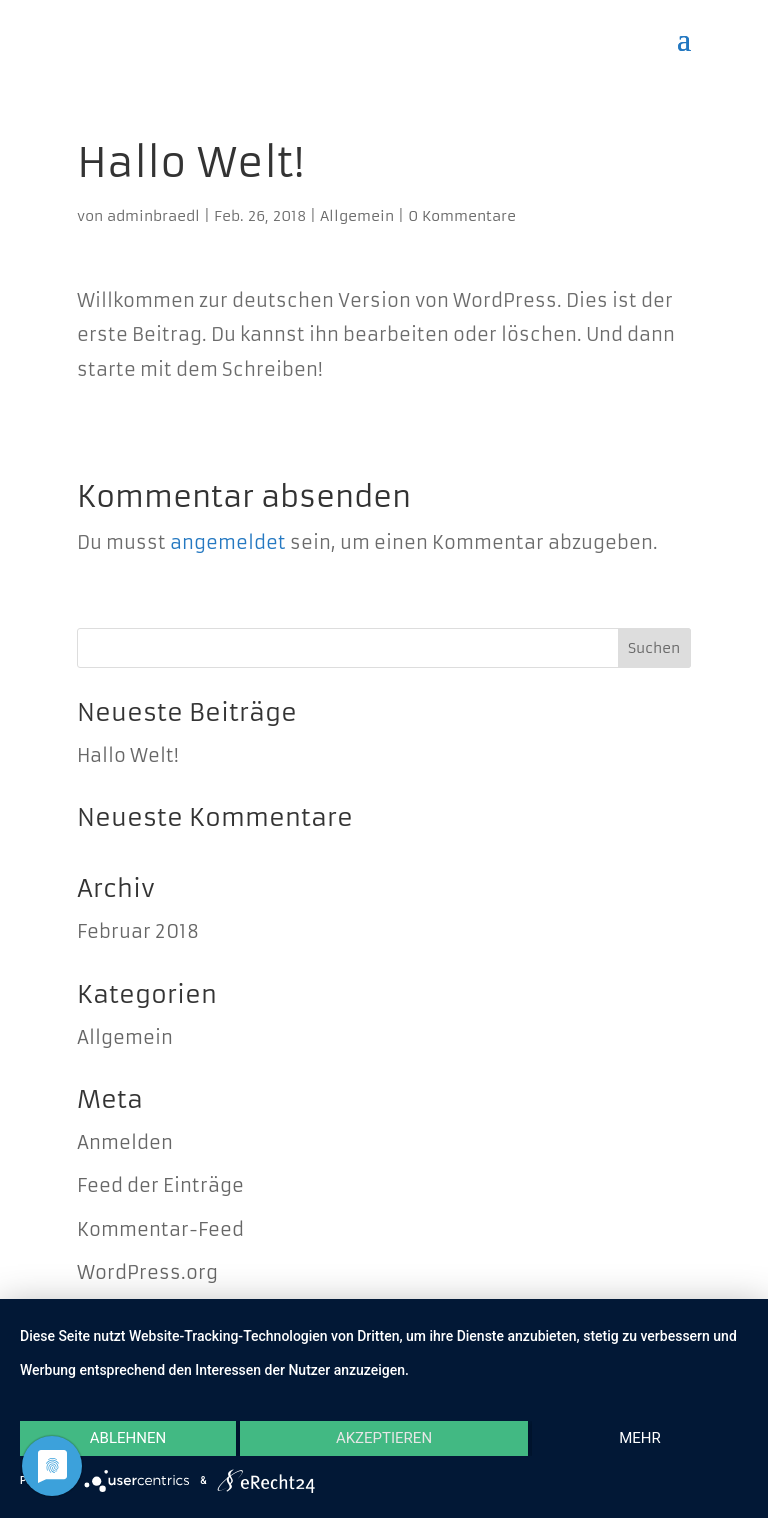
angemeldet (228, 542)
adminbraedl (153, 216)
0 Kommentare (462, 216)
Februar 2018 (138, 931)
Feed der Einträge (160, 1185)
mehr (640, 1438)
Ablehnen (128, 1438)
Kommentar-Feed (160, 1229)
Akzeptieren (384, 1438)
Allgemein (357, 216)
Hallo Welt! (128, 755)
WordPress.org (147, 1272)
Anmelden (125, 1142)
